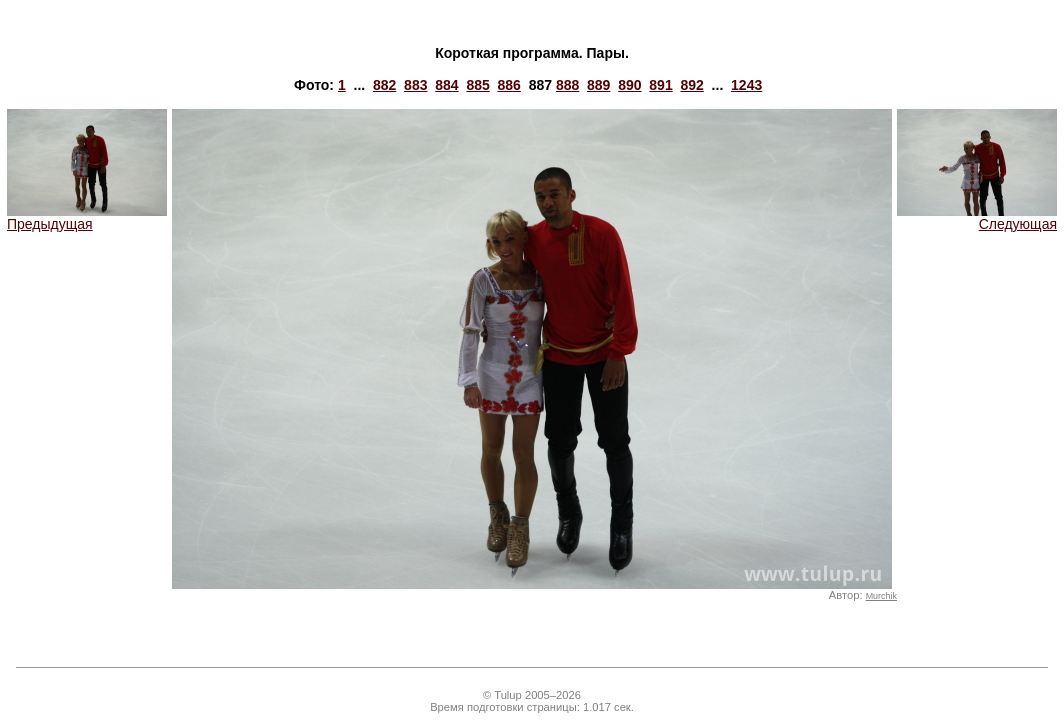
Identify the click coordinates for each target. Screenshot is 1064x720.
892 (691, 85)
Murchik (881, 596)
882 (384, 85)
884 (446, 85)
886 (509, 85)
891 (660, 85)
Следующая (977, 217)
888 (567, 85)
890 (629, 85)
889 (598, 85)
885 (477, 85)
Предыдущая (87, 217)
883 (415, 85)
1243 (746, 85)
